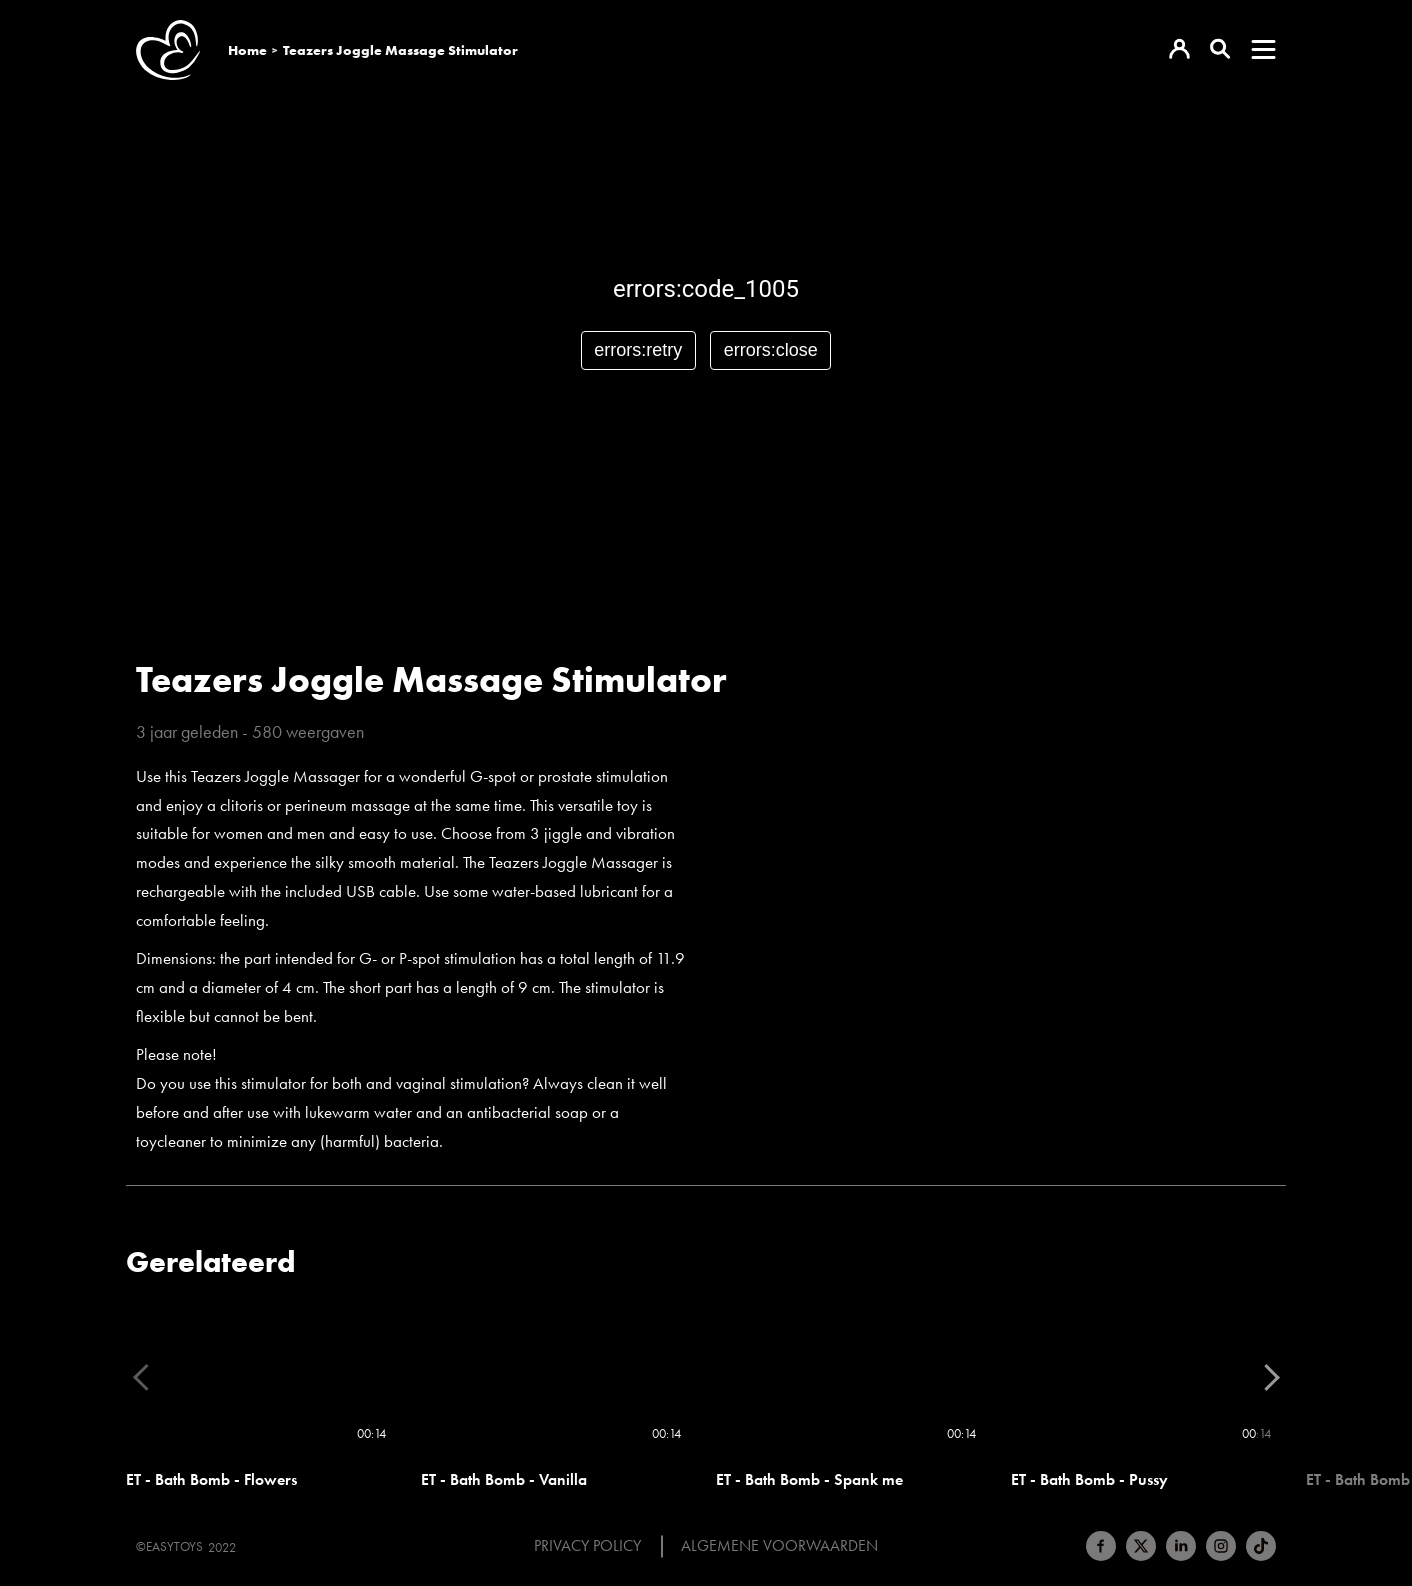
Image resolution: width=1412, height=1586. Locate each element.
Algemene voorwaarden (779, 1546)
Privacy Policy (587, 1546)
